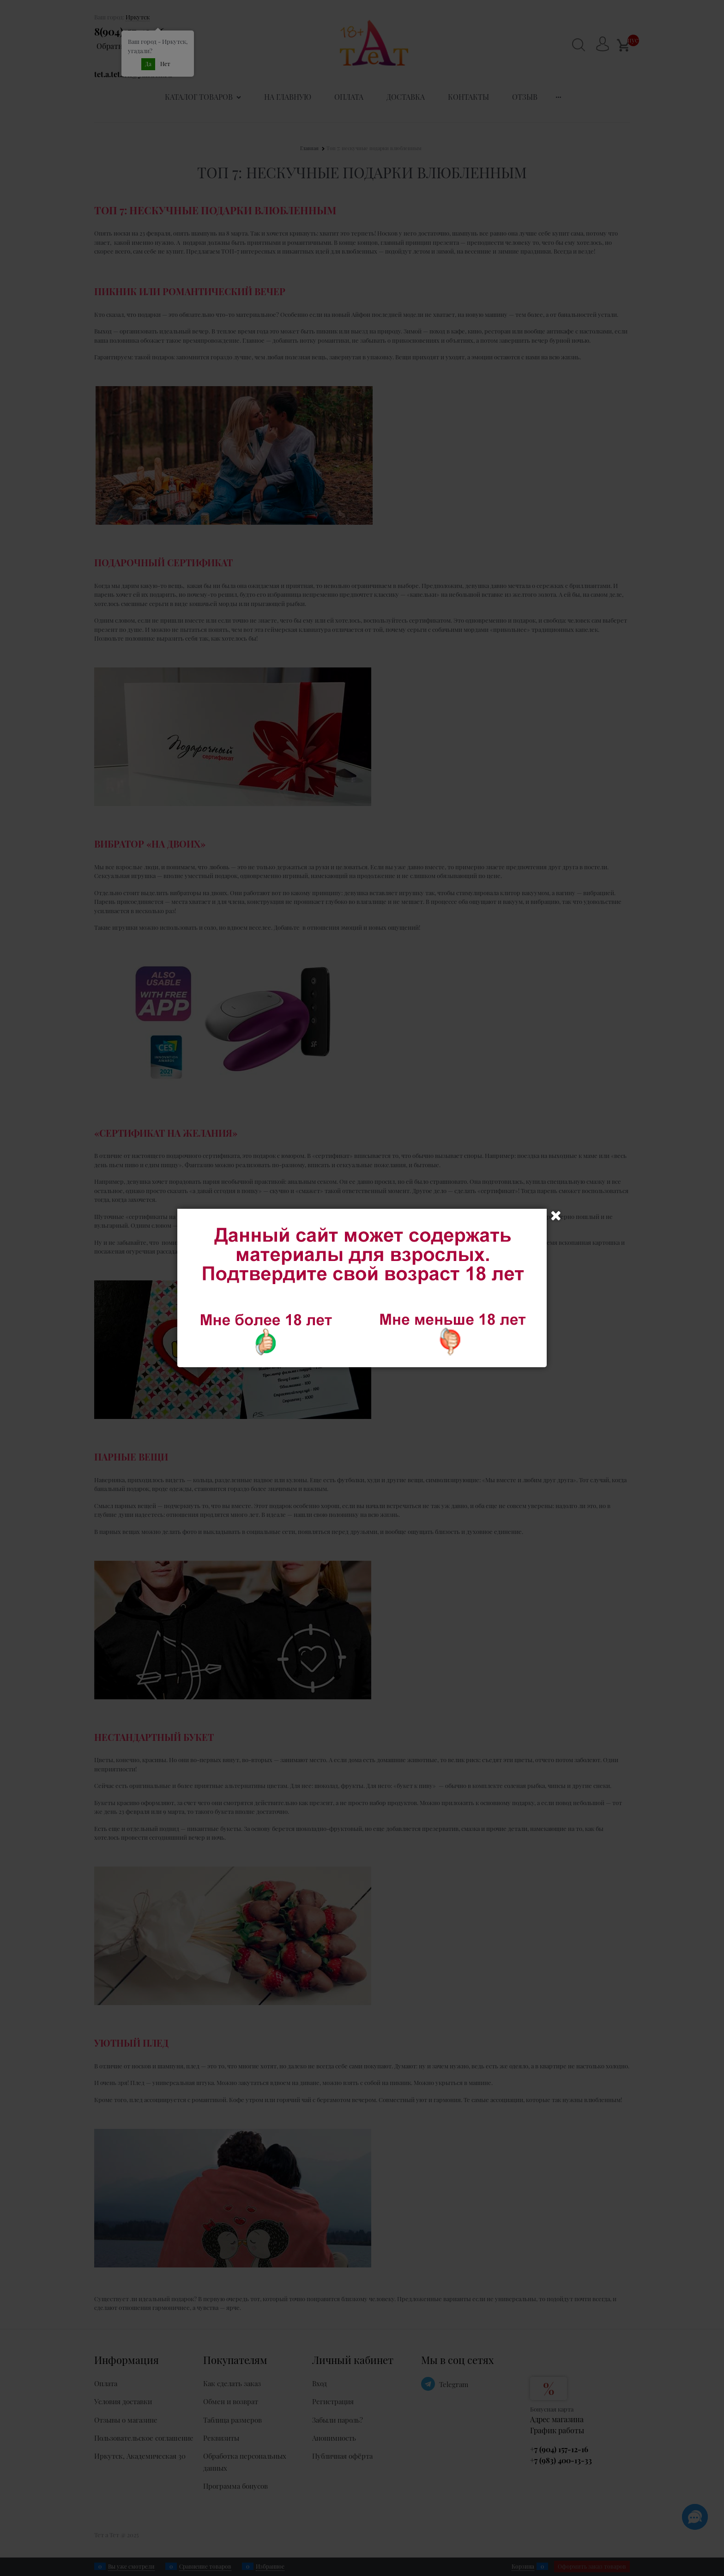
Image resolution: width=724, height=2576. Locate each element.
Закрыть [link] (556, 1216)
